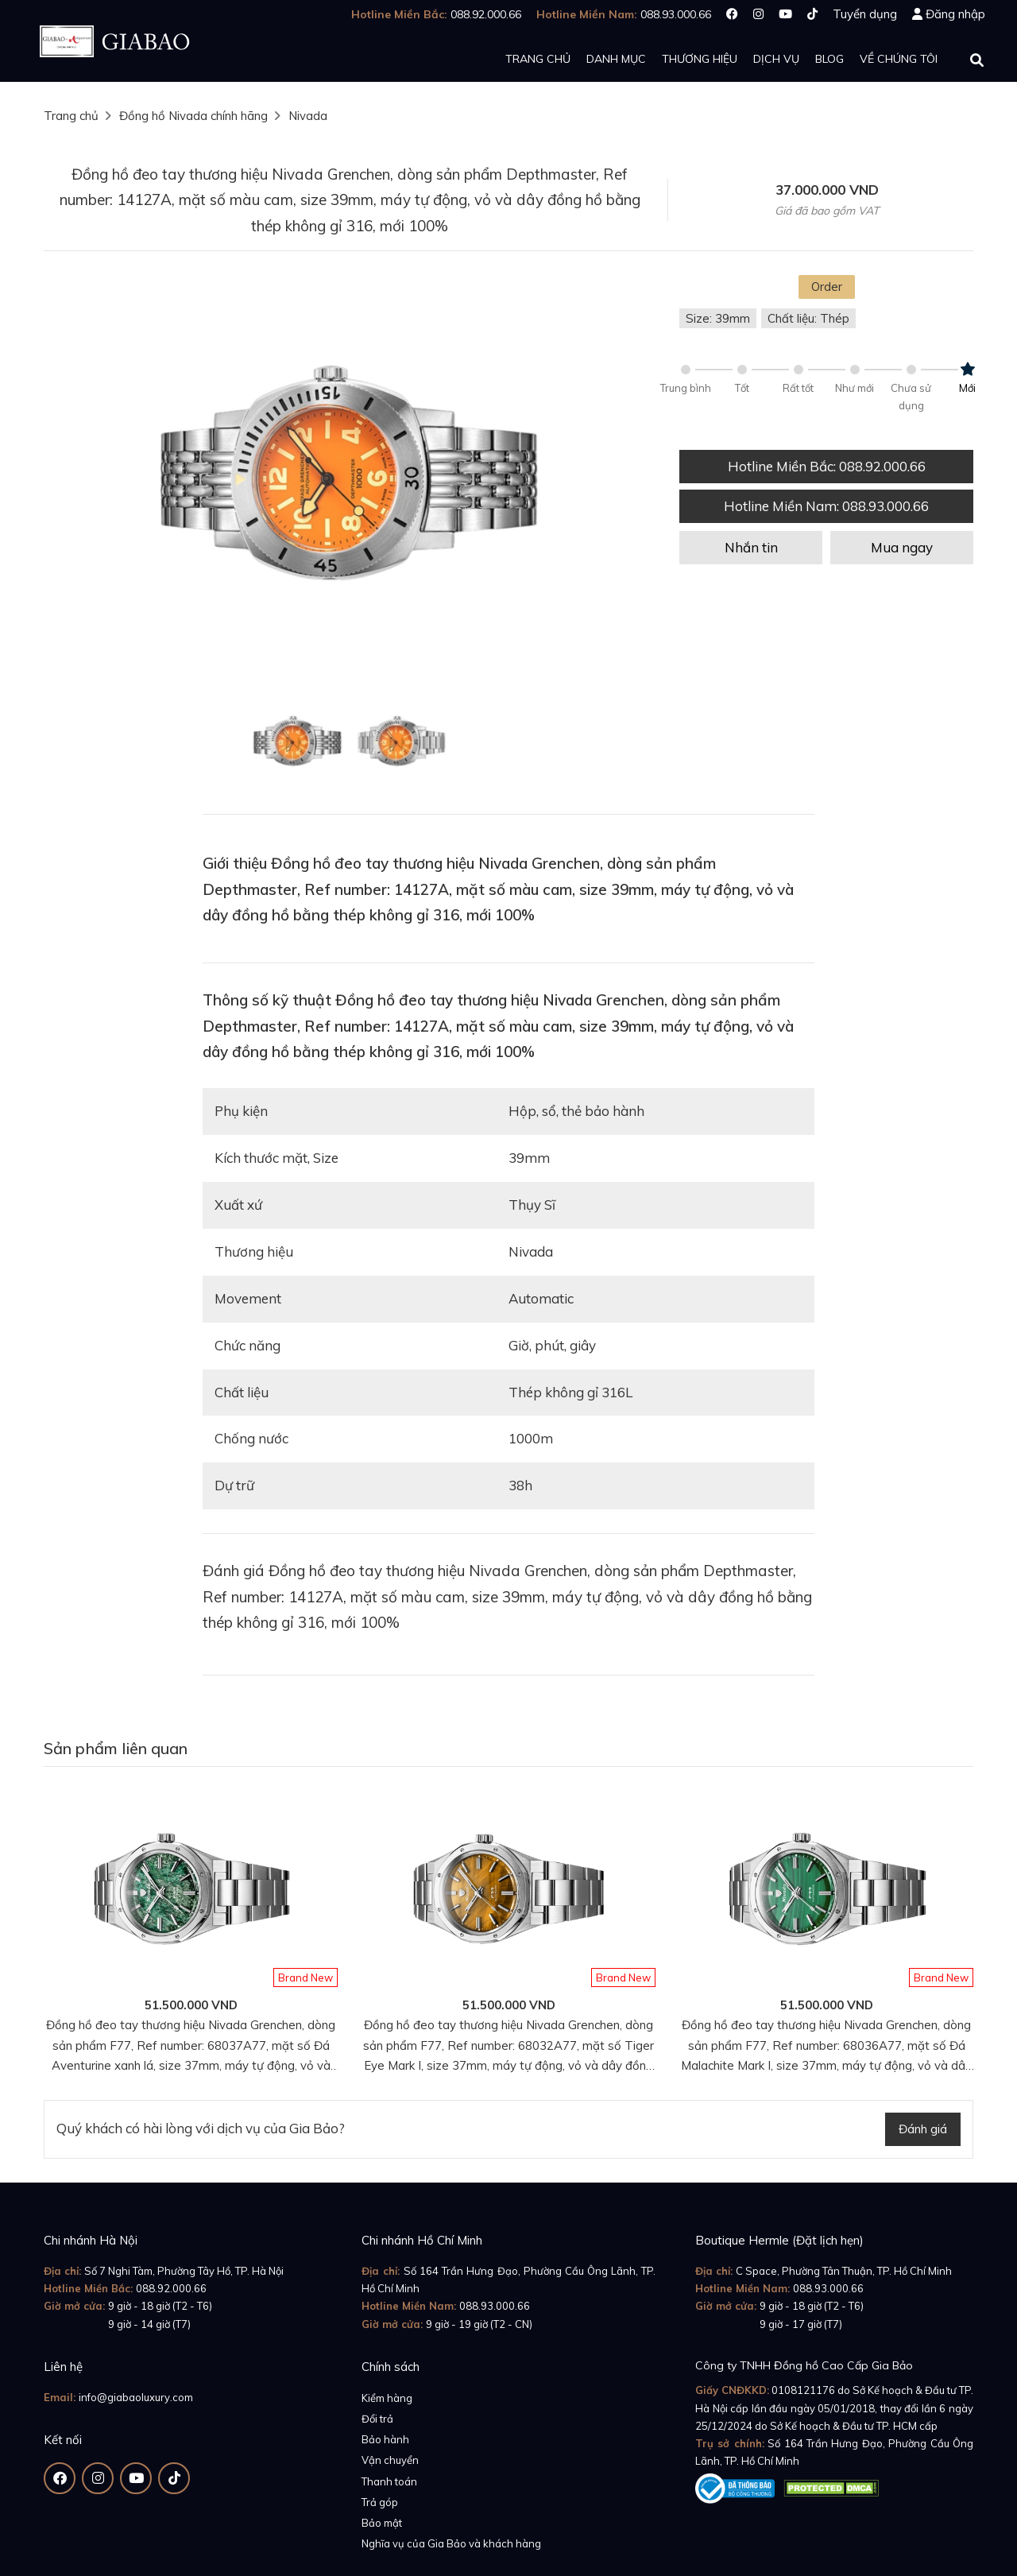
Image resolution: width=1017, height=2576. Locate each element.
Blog (829, 59)
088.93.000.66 (494, 2305)
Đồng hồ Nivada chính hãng (193, 115)
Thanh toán (389, 2481)
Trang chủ (537, 59)
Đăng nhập (955, 13)
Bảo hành (385, 2439)
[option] (349, 479)
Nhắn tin (751, 547)
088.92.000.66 (171, 2288)
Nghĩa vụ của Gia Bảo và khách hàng (451, 2543)
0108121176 (803, 2390)
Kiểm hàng (387, 2398)
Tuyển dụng (865, 13)
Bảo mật (382, 2522)
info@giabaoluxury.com (136, 2397)
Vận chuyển (390, 2460)
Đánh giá (923, 2128)
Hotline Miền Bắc (827, 466)
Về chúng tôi (899, 59)
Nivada (307, 115)
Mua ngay (902, 547)
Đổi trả (377, 2418)
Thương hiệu (699, 59)
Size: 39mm (718, 318)
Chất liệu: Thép (808, 318)
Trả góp (380, 2502)
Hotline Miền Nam (826, 506)
